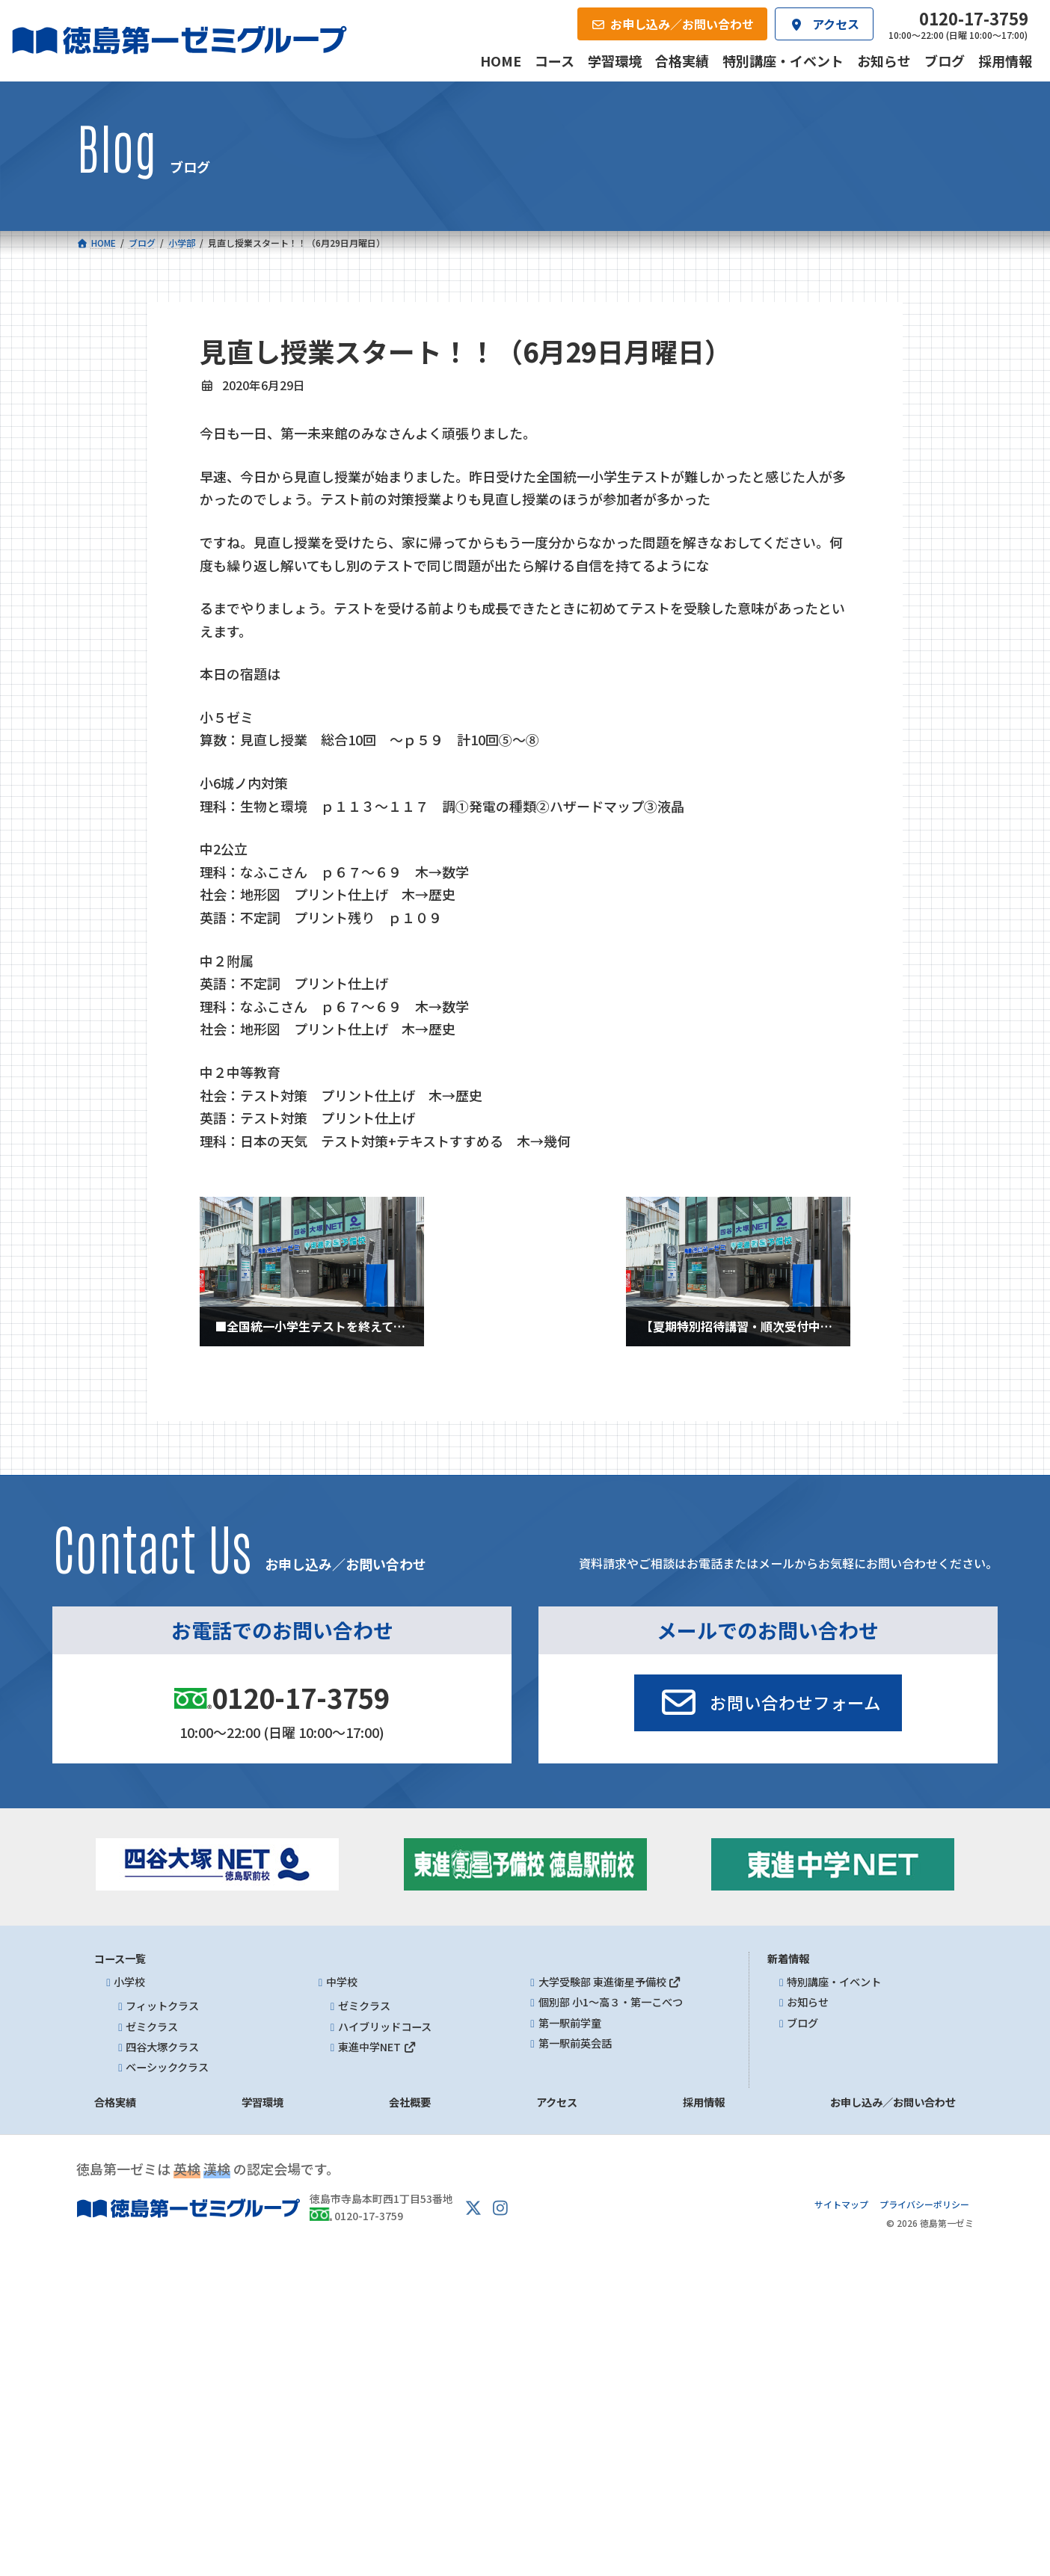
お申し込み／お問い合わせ (893, 2102)
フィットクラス (162, 2005)
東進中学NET (377, 2046)
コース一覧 (120, 1958)
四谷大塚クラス (162, 2046)
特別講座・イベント (834, 1981)
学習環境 (262, 2102)
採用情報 (704, 2102)
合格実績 (115, 2102)
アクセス (556, 2102)
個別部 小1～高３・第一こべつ (610, 2001)
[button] (768, 1702)
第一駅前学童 (569, 2022)
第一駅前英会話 (575, 2043)
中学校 (341, 1981)
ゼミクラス (152, 2026)
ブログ (802, 2022)
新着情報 (788, 1958)
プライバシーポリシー (924, 2204)
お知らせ (808, 2001)
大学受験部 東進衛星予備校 (610, 1981)
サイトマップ (841, 2204)
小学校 (129, 1981)
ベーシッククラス (167, 2066)
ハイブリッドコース (385, 2026)
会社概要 (410, 2102)
